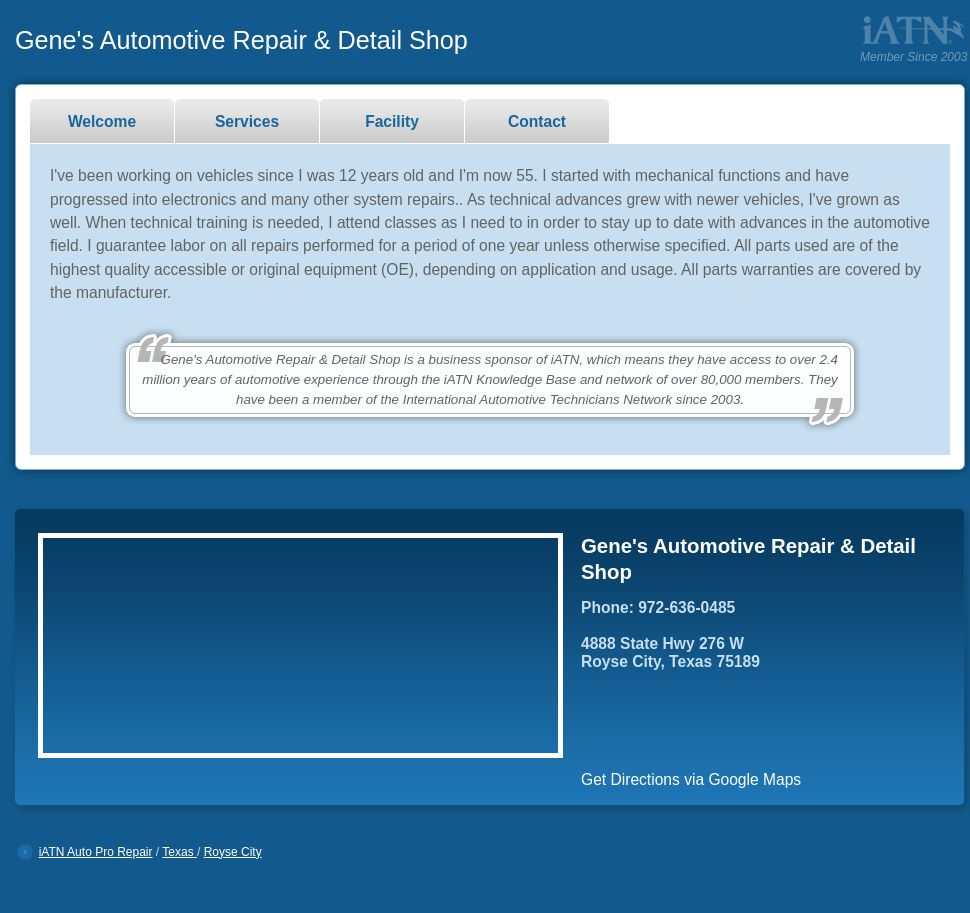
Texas (179, 852)
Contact (537, 121)
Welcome (102, 121)
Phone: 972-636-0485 (658, 607)
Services (247, 121)
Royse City (233, 852)
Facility (392, 121)
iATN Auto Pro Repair (96, 852)
